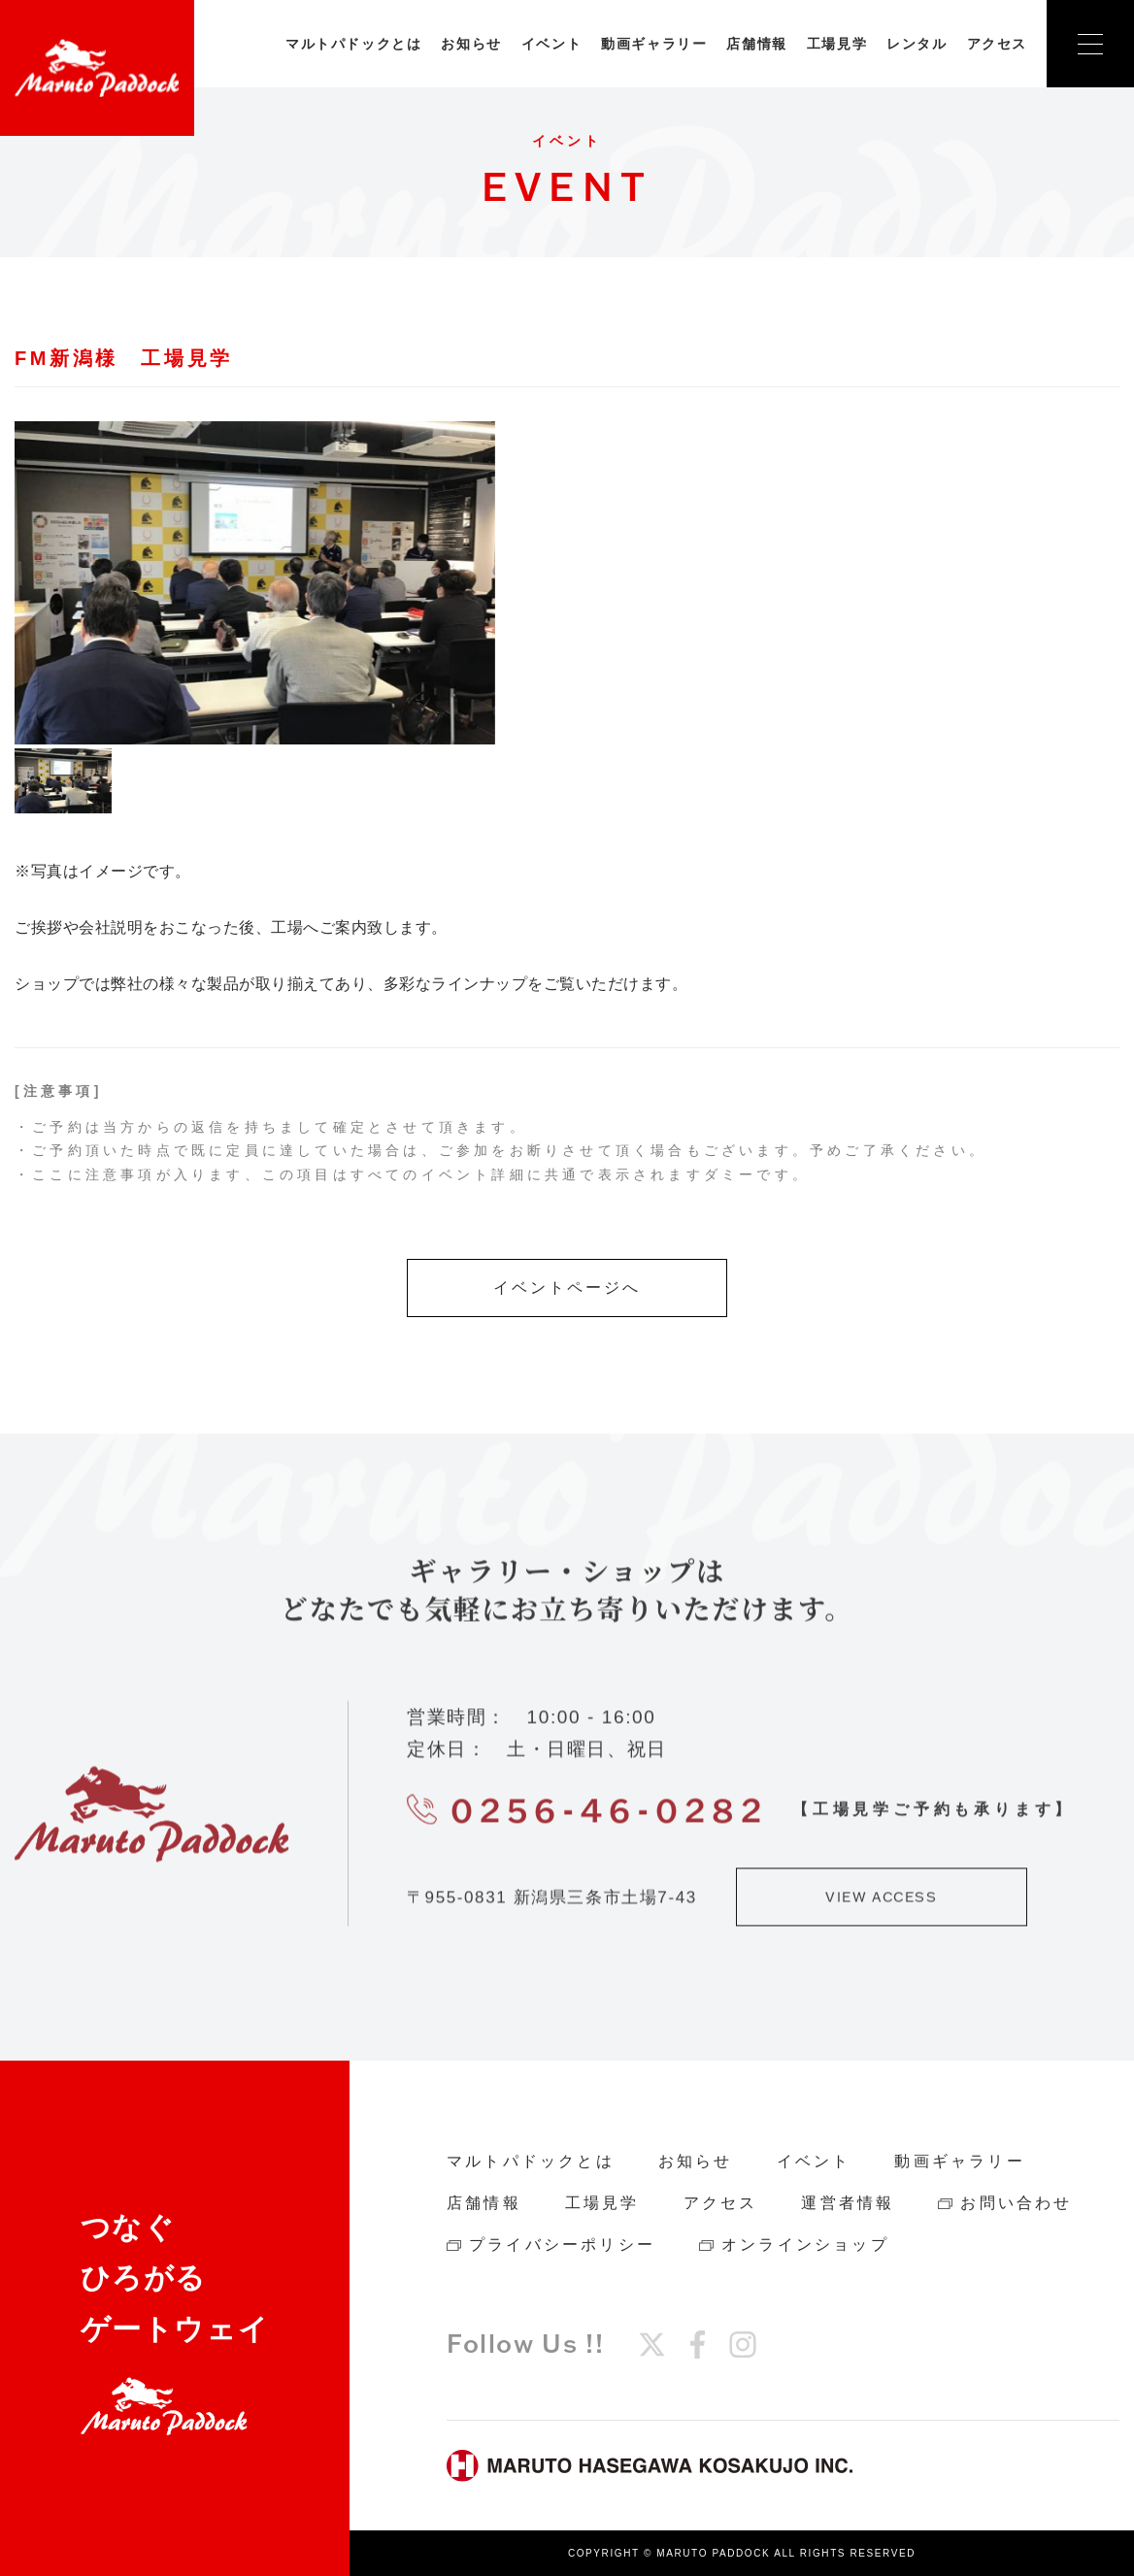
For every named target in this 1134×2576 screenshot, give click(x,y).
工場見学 (837, 43)
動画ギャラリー (654, 43)
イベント (551, 43)
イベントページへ (566, 1287)
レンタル (916, 43)
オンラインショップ (805, 2244)
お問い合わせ (1016, 2203)
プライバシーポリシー (562, 2244)
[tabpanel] (255, 582)
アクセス (997, 43)
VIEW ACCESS (881, 1907)
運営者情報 (847, 2203)
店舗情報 (756, 43)
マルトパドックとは (353, 43)
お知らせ (471, 43)
